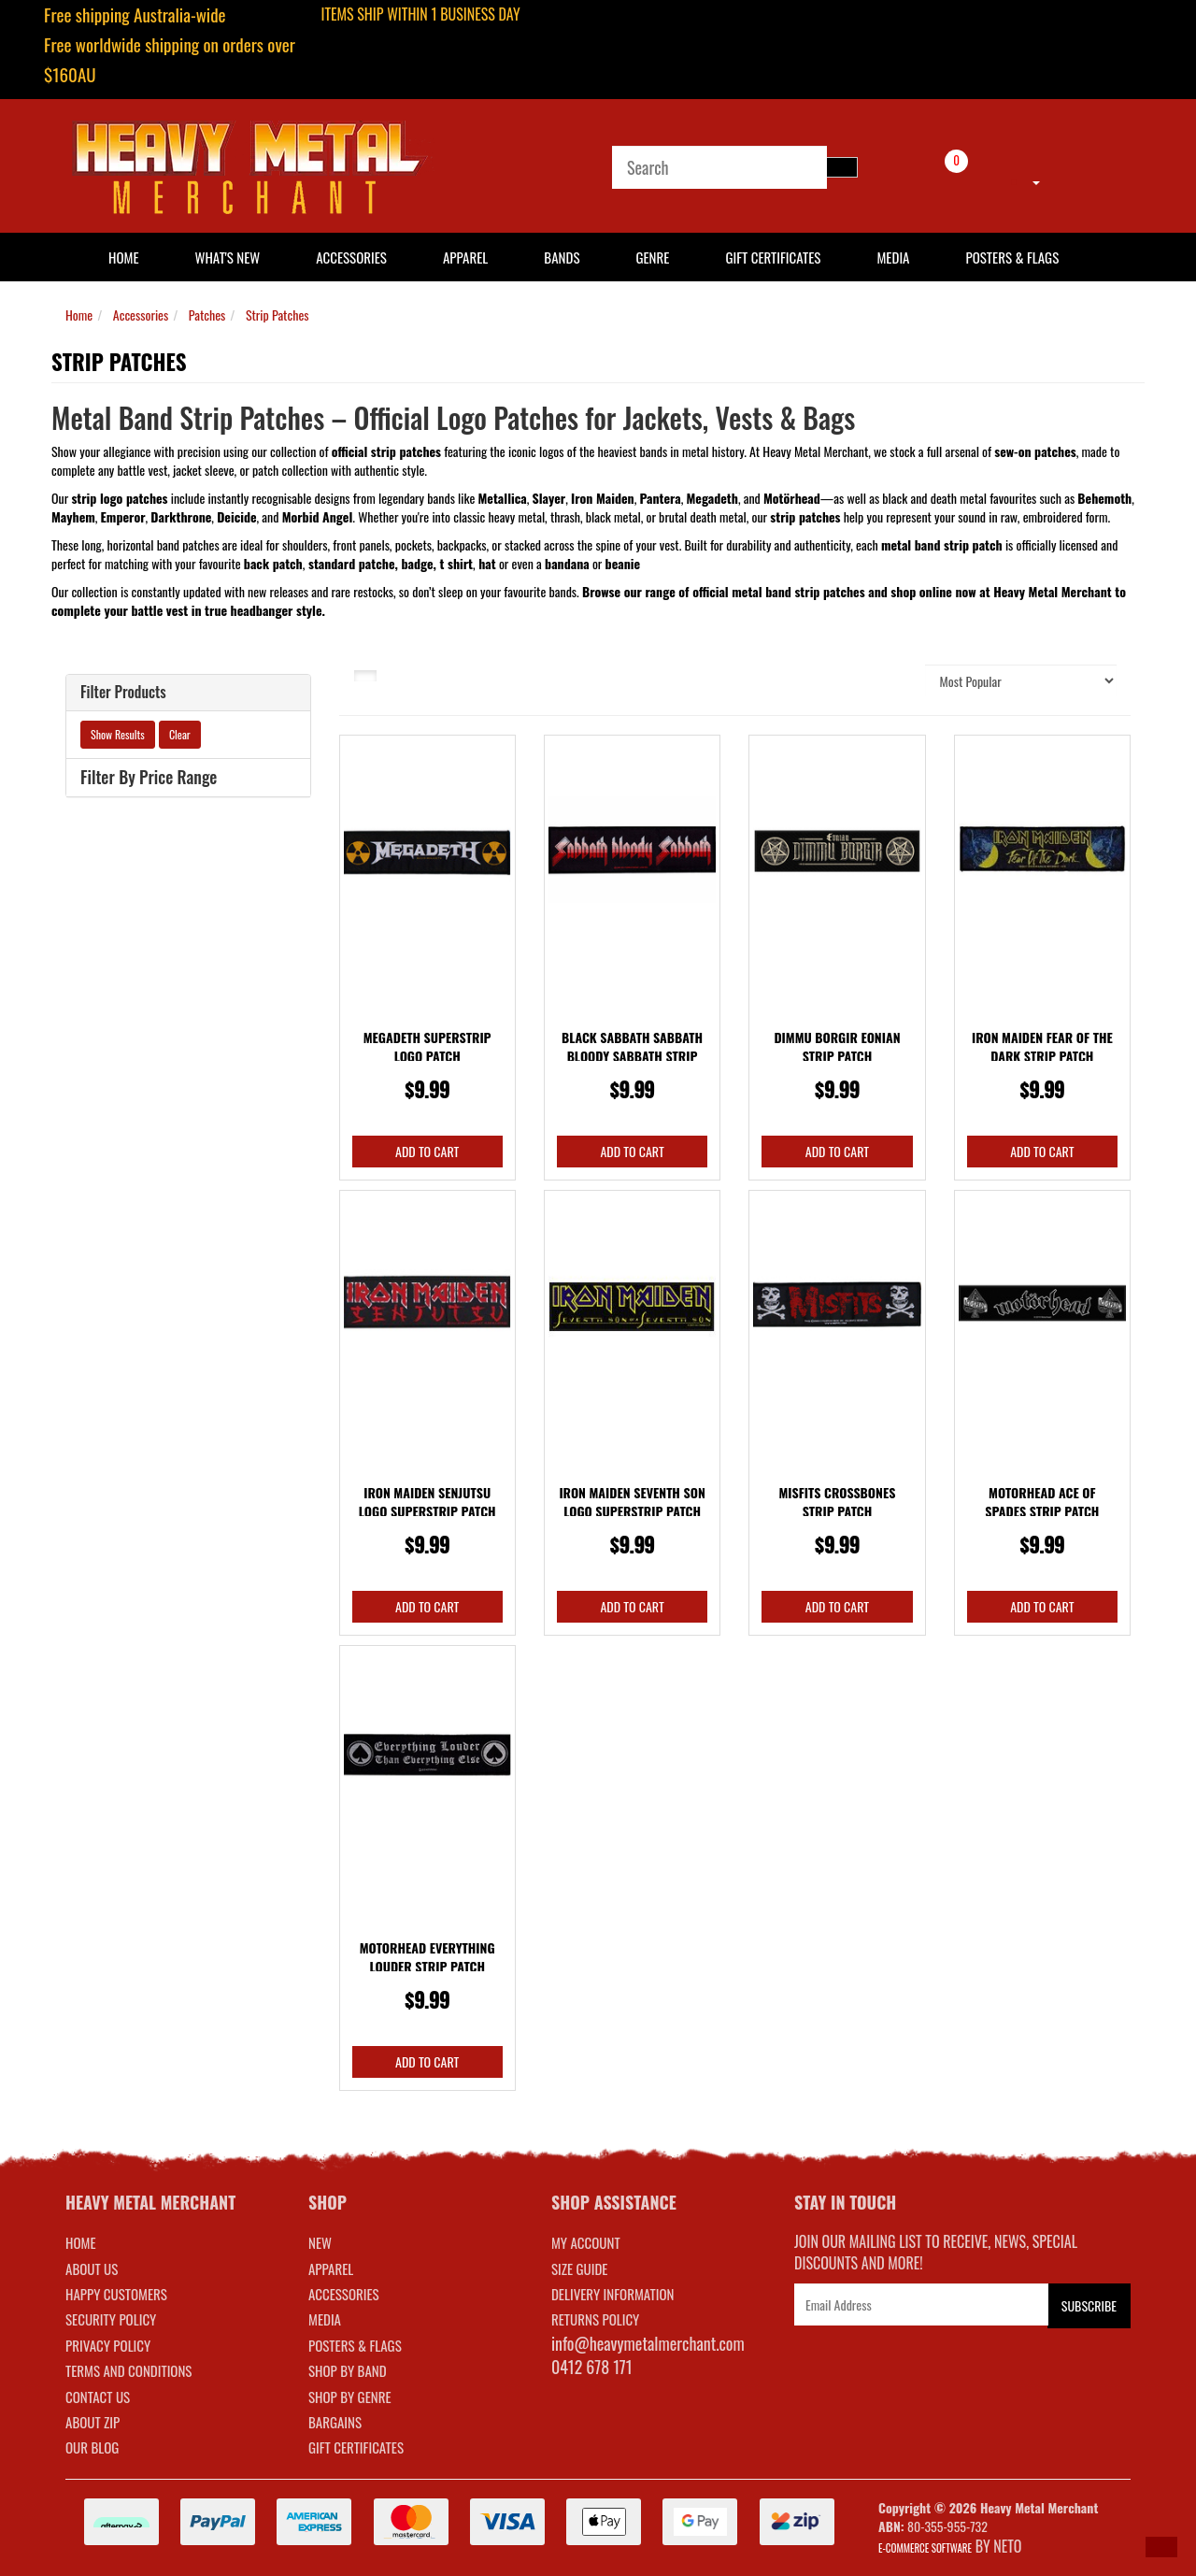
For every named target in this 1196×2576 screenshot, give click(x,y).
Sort (891, 680)
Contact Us (97, 2396)
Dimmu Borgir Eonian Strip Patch (837, 1046)
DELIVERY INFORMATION (613, 2293)
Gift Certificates (772, 257)
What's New (228, 257)
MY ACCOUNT (585, 2242)
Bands (561, 257)
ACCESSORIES (343, 2293)
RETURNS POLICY (595, 2319)
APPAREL (330, 2268)
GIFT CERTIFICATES (356, 2447)
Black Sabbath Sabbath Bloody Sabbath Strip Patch (632, 1055)
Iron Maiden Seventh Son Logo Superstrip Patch (632, 1501)
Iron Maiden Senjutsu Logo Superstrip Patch (427, 1501)
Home (79, 314)
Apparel (465, 257)
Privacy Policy (107, 2345)
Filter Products (123, 692)
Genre (652, 257)
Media (892, 257)
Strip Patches (277, 314)
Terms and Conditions (128, 2370)
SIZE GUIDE (579, 2268)
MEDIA (324, 2319)
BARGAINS (335, 2421)
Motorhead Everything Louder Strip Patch (427, 1957)
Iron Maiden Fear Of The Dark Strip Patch (1042, 1046)
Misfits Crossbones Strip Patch (837, 1501)
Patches (207, 314)
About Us (91, 2268)
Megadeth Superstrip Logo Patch (427, 1046)
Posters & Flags (1012, 257)
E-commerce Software (925, 2547)
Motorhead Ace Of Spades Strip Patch (1042, 1501)
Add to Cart (427, 1151)
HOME (123, 257)
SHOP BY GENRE (350, 2396)
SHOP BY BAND (347, 2370)
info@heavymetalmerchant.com (648, 2343)
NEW (320, 2242)
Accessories (351, 257)
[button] (1161, 2547)
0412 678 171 (592, 2366)
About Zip (92, 2421)
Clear (180, 734)
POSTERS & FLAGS (355, 2345)
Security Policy (110, 2319)
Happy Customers (116, 2293)
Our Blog (92, 2447)
